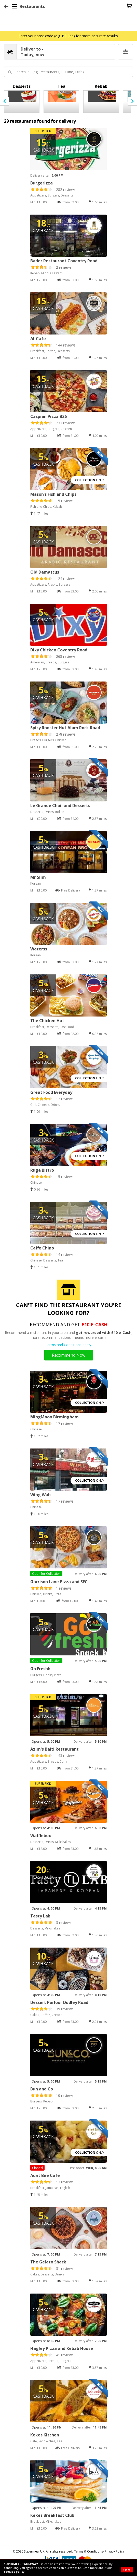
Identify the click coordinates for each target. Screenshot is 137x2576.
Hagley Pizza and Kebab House (61, 2348)
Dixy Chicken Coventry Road (58, 650)
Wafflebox (40, 1835)
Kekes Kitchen (44, 2435)
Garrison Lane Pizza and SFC (59, 1581)
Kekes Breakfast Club (52, 2515)
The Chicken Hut (47, 1020)
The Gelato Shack (48, 2262)
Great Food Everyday (51, 1092)
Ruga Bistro (42, 1170)
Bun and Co (41, 2089)
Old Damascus (44, 572)
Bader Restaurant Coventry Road (64, 261)
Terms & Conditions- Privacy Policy (99, 2551)
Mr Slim (38, 877)
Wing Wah (40, 1494)
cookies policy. (14, 2571)
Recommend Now (68, 1355)
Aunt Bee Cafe (45, 2175)
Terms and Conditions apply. (68, 1344)
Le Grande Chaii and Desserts (60, 805)
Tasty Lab (40, 1916)
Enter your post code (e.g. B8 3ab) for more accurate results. (69, 35)
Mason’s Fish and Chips (53, 494)
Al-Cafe (38, 338)
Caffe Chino (42, 1248)
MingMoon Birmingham (54, 1417)
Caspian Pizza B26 (48, 416)
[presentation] (4, 101)
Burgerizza (41, 183)
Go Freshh (40, 1668)
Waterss (38, 949)
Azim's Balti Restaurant (54, 1749)
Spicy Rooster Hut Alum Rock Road (65, 727)
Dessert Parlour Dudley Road (59, 2002)
